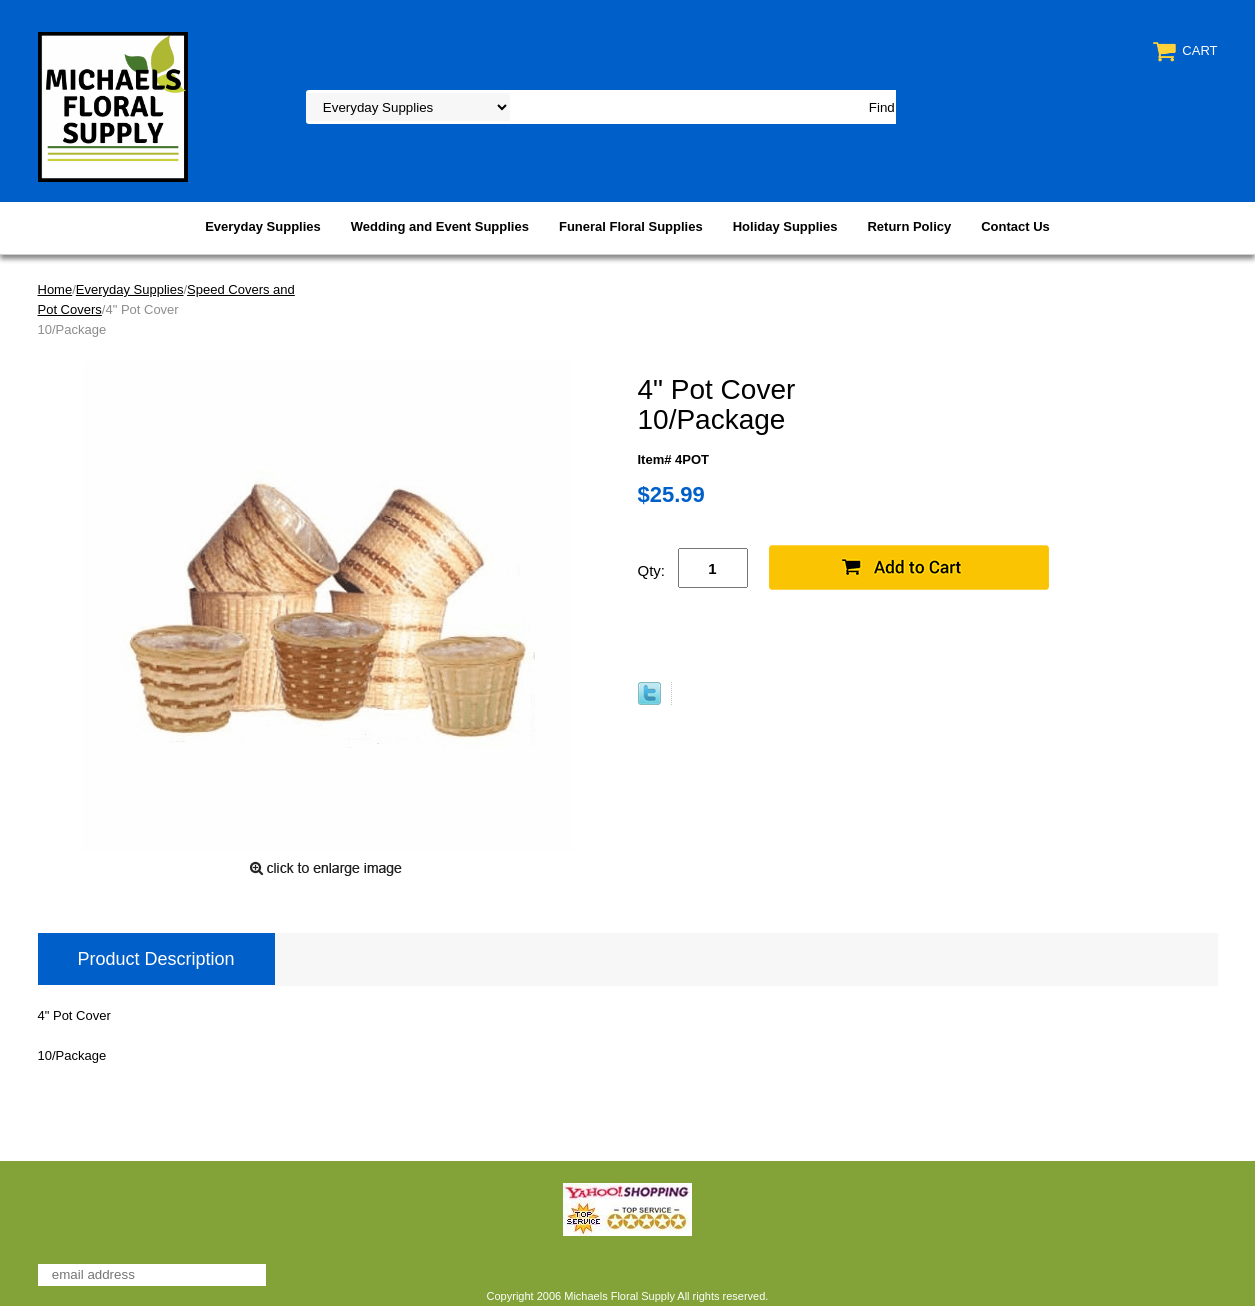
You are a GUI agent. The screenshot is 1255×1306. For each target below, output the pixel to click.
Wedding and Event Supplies (440, 226)
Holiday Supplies (785, 226)
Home (55, 289)
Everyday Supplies (263, 226)
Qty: (652, 570)
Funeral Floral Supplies (631, 226)
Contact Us (1015, 226)
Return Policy (909, 226)
